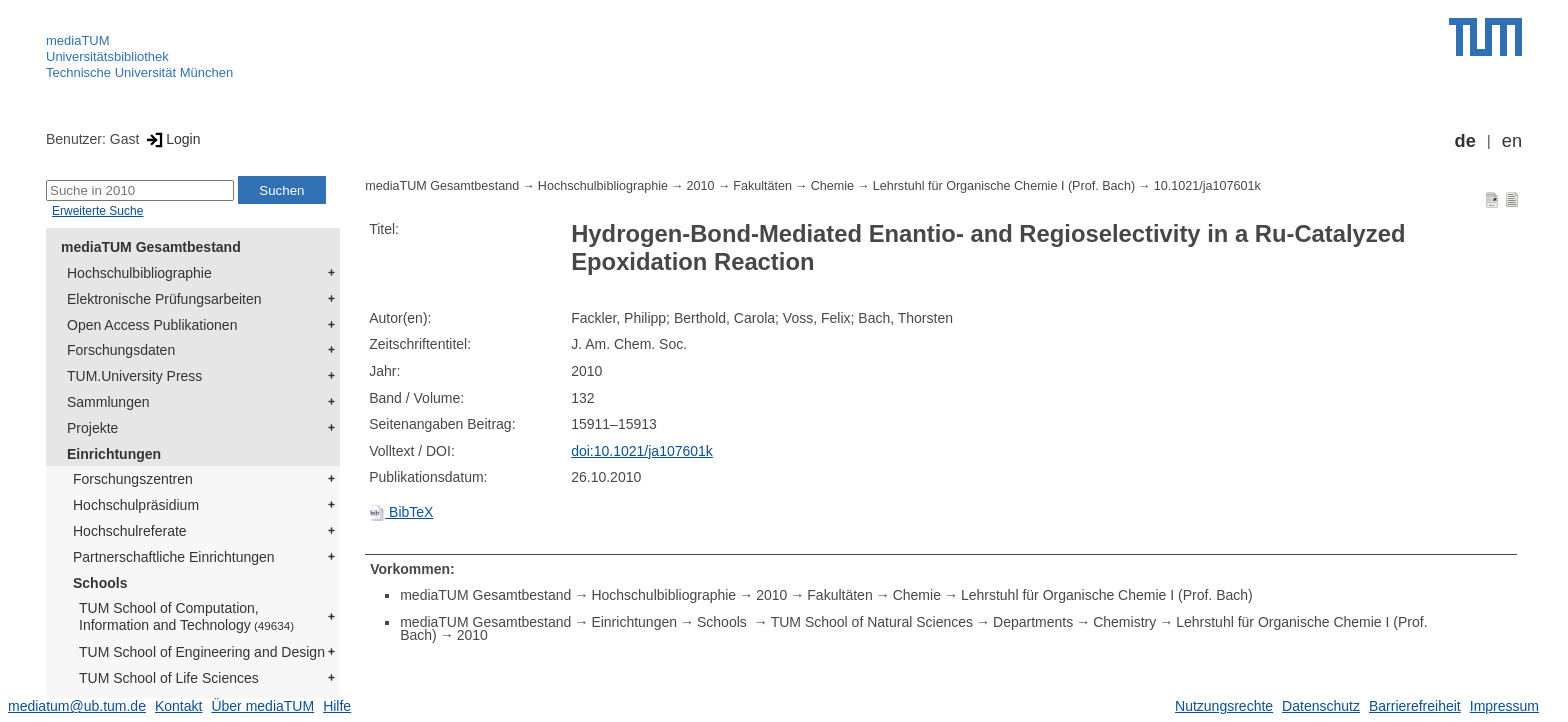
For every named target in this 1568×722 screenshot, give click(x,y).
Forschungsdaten (121, 350)
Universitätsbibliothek (107, 56)
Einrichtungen (114, 454)
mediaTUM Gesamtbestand (151, 247)
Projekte (92, 428)
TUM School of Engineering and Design (202, 652)
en (1512, 141)
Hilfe (337, 706)
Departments (1033, 622)
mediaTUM (78, 40)
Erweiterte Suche (97, 211)
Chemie (832, 186)
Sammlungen (108, 402)
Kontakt (178, 706)
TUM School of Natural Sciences (872, 622)
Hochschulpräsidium (136, 505)
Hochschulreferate (130, 531)
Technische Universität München (139, 72)
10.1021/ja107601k (1207, 186)
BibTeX (401, 512)
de (1465, 141)
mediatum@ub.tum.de (77, 706)
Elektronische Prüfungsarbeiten (164, 299)
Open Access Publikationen (152, 325)
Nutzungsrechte (1224, 706)
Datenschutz (1321, 706)
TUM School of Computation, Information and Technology (186, 616)
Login (171, 139)
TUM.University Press (134, 376)
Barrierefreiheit (1415, 706)
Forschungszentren (133, 479)
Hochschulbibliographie (139, 273)
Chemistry (1124, 622)
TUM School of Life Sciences (169, 678)
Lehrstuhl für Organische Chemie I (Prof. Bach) (1004, 186)
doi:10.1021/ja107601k (642, 451)
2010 (701, 186)
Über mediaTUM (262, 706)
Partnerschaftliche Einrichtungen (174, 557)
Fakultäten (762, 186)
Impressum (1504, 706)
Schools (100, 583)
